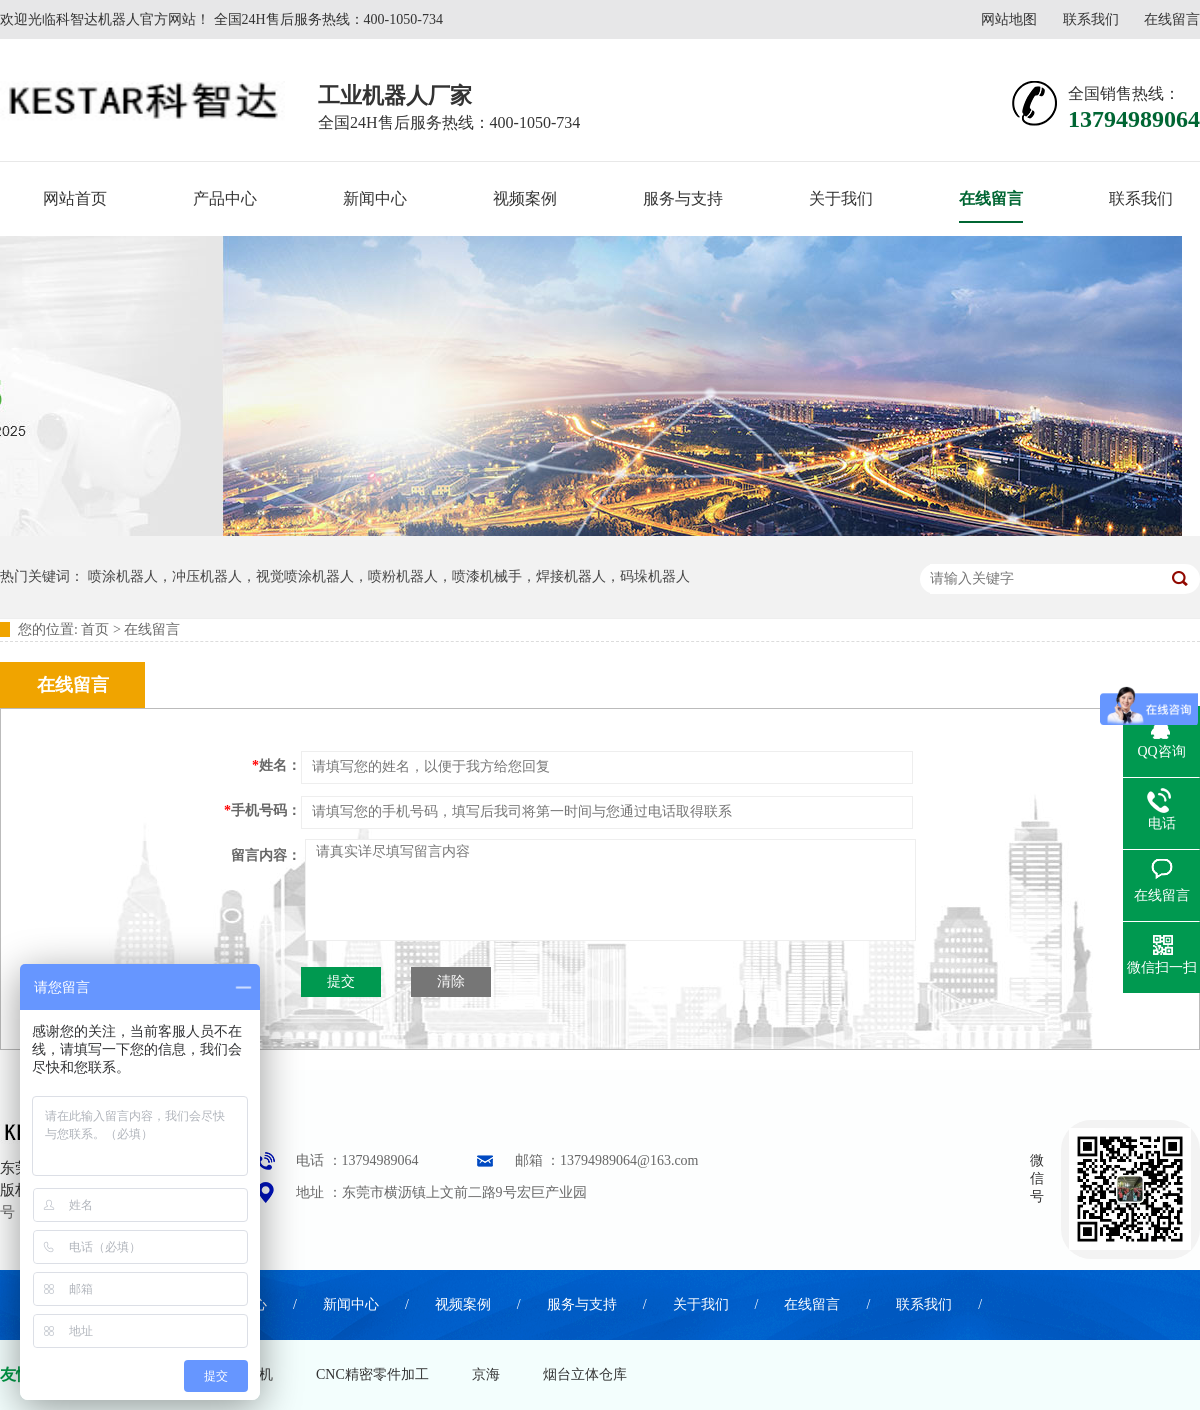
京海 (486, 1374)
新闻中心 (375, 198)
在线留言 (1172, 19)
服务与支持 (683, 198)
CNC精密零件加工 (372, 1374)
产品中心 (225, 198)
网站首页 (75, 198)
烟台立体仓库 (585, 1374)
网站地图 (1009, 19)
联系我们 (1091, 19)
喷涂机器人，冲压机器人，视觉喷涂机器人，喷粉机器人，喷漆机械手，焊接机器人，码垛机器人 (389, 576)
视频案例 (525, 198)
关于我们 (841, 198)
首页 (95, 629)
